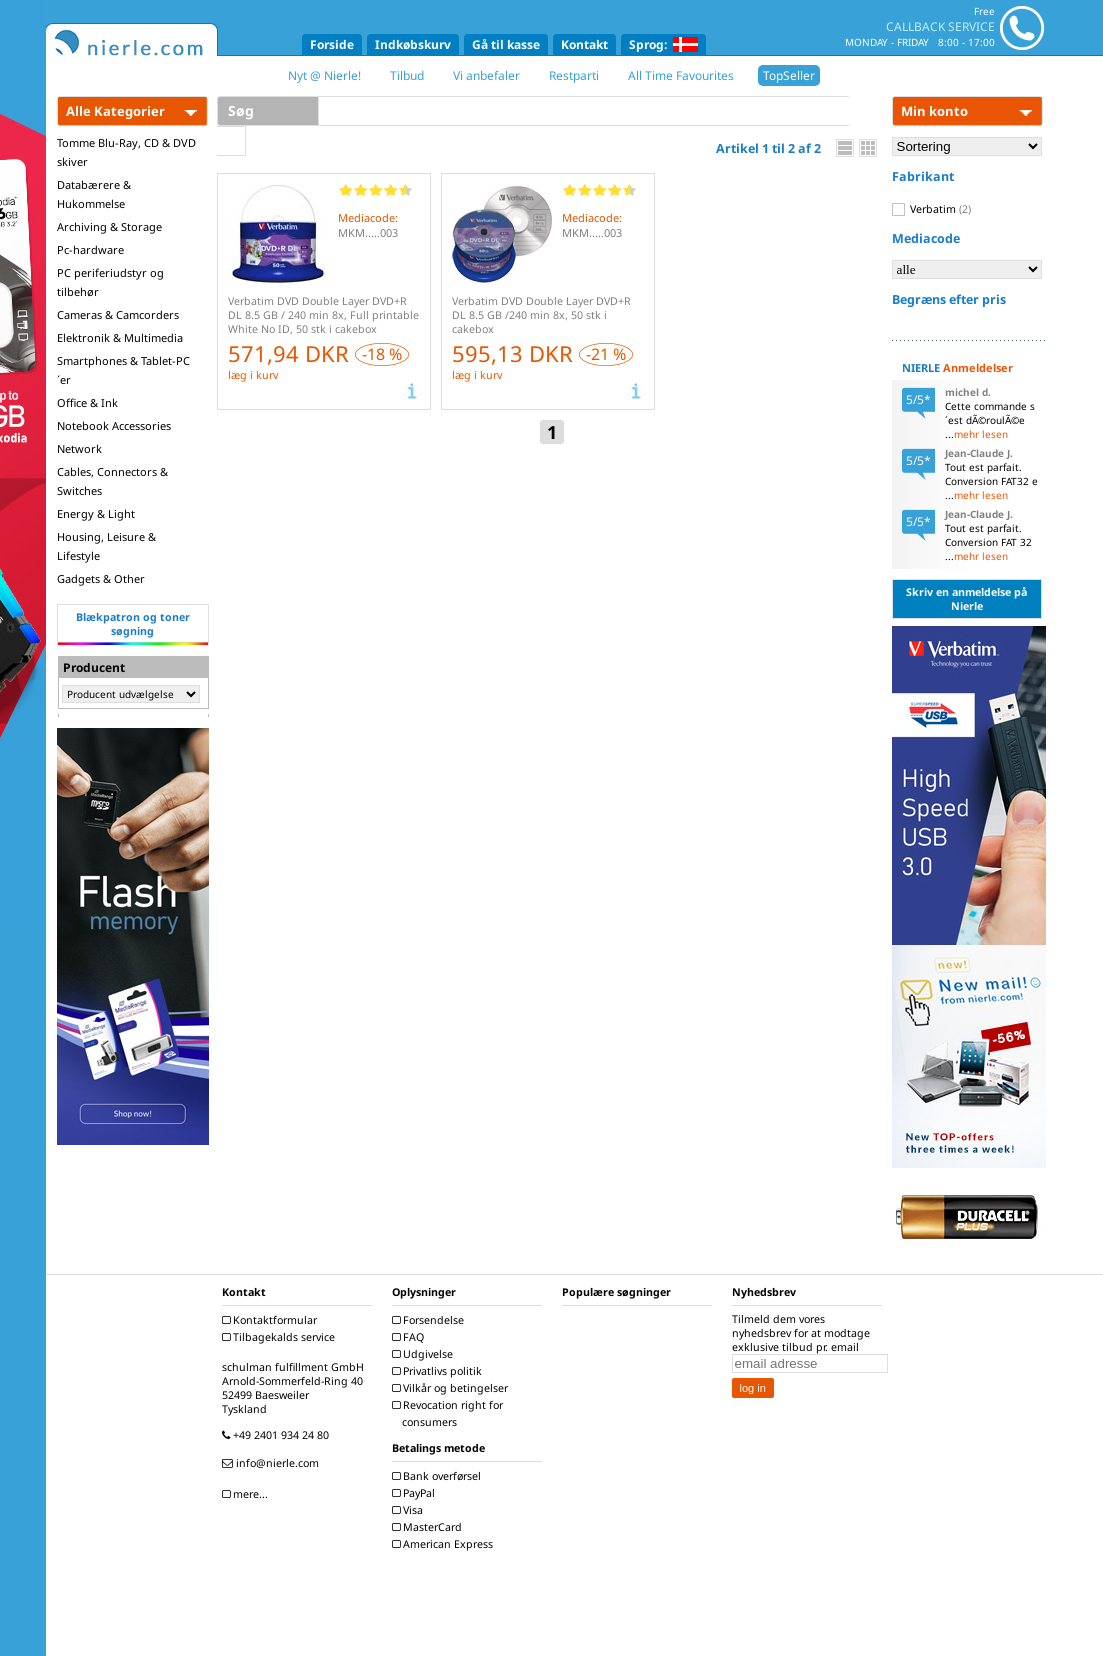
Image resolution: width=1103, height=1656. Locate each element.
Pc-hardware (90, 249)
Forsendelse (430, 1320)
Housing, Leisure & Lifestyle (106, 546)
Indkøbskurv (413, 44)
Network (79, 448)
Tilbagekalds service (281, 1337)
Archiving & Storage (109, 226)
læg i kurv (253, 375)
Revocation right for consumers (450, 1413)
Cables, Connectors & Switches (112, 481)
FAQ (410, 1337)
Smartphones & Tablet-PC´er (123, 370)
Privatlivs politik (439, 1371)
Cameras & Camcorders (118, 314)
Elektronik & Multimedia (120, 337)
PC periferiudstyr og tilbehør (110, 282)
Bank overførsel (439, 1476)
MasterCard (429, 1527)
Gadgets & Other (101, 578)
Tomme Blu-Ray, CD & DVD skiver (126, 152)
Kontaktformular (272, 1320)
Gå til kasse (506, 44)
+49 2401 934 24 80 (278, 1435)
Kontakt (584, 44)
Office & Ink (87, 402)
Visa (410, 1510)
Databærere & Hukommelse (94, 194)
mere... (247, 1494)
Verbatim (931, 209)
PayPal (416, 1493)
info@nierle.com (273, 1463)
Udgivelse (425, 1354)
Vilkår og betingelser (452, 1388)
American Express (445, 1544)
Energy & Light (96, 513)
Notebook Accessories (114, 425)
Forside (332, 44)
